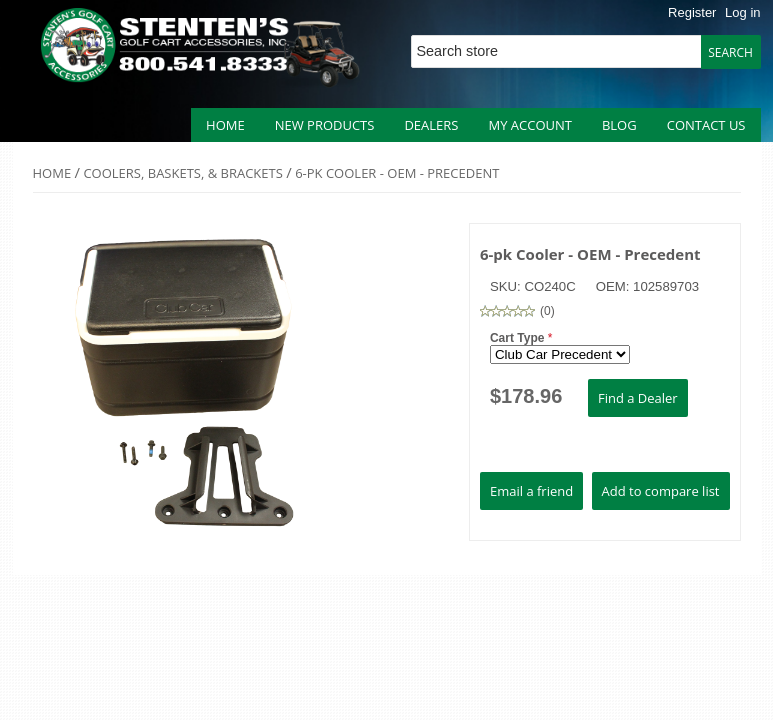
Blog (619, 125)
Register (692, 12)
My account (529, 125)
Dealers (431, 125)
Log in (742, 12)
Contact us (706, 125)
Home (225, 125)
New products (325, 125)
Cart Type (519, 338)
